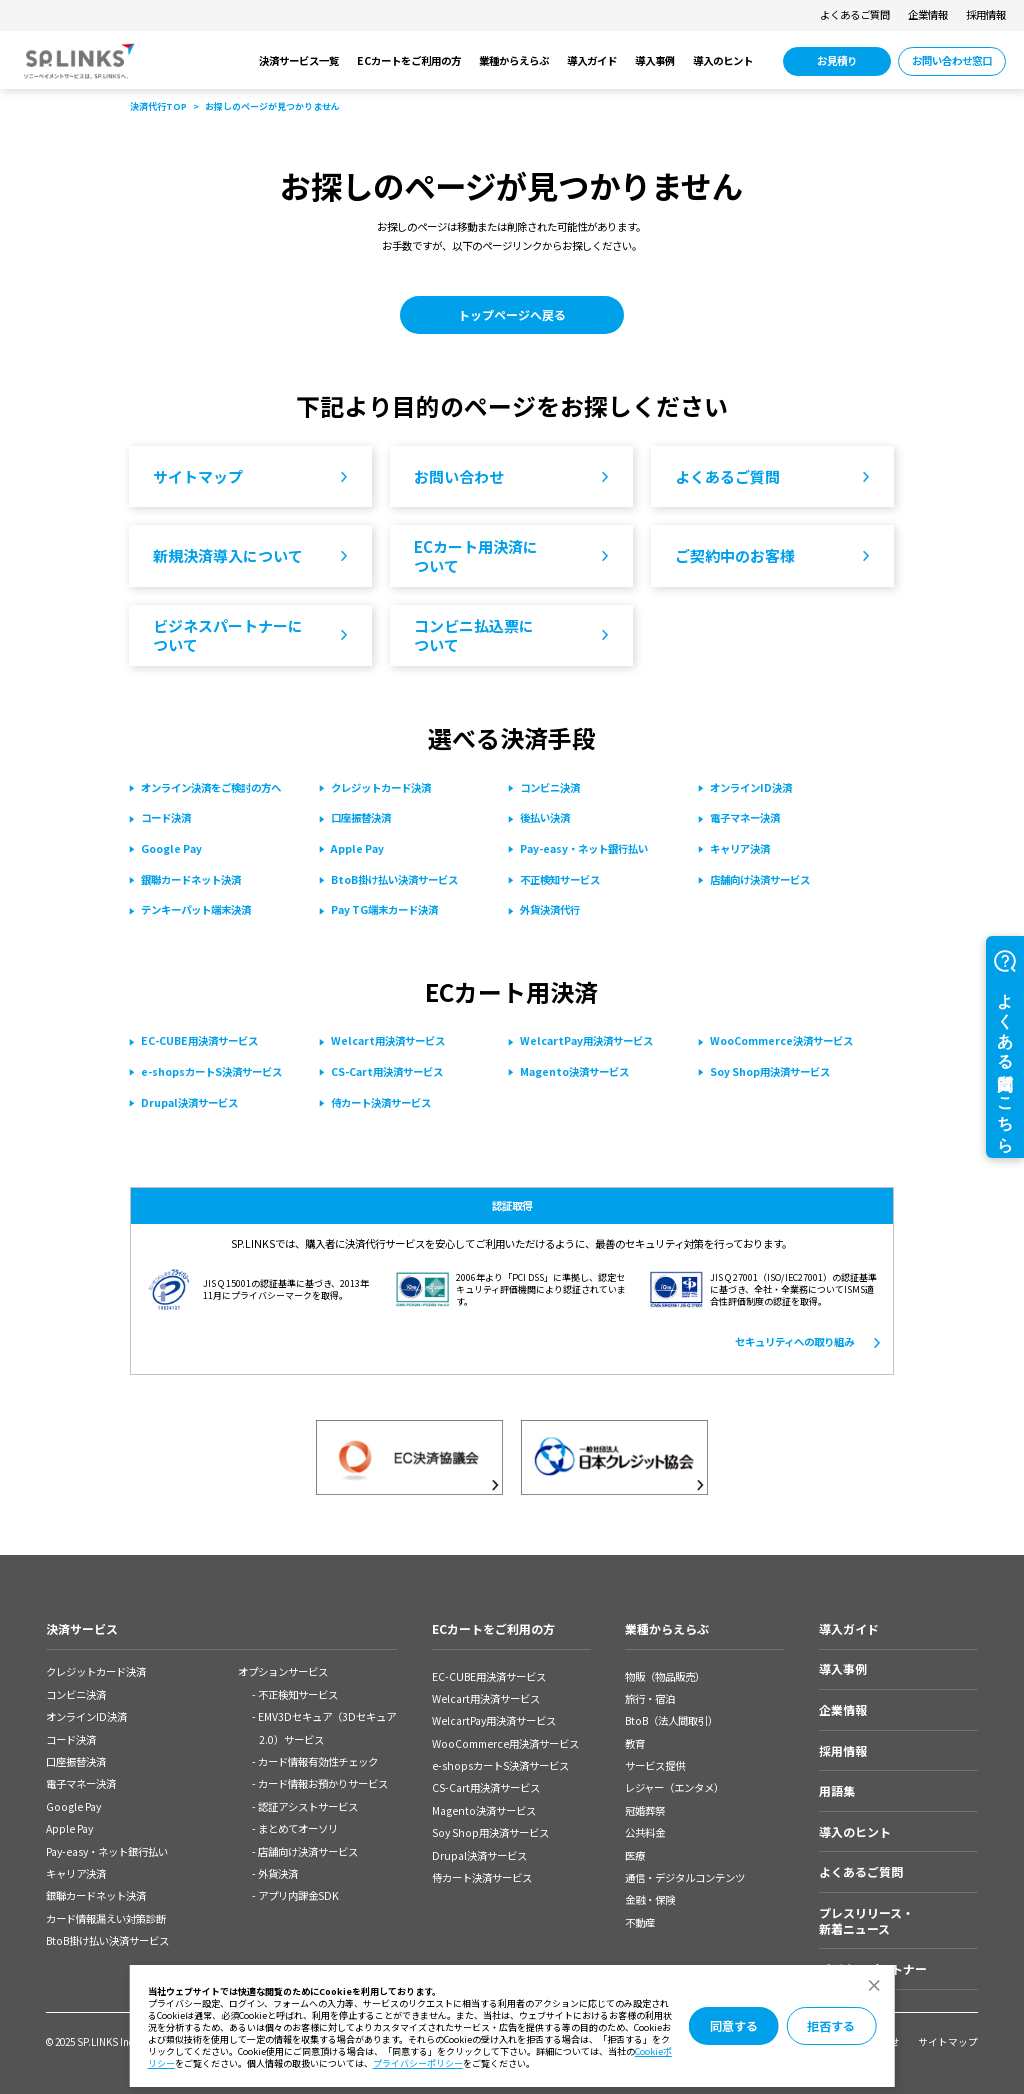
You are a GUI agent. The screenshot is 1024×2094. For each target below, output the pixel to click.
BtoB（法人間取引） (671, 1720)
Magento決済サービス (484, 1810)
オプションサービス (283, 1671)
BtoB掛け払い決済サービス (107, 1940)
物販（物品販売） (665, 1676)
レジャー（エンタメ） (674, 1787)
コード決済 (71, 1739)
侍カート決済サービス (482, 1877)
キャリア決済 (76, 1873)
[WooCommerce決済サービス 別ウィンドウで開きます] (781, 1041)
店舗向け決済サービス (308, 1851)
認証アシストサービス (308, 1806)
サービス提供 (655, 1765)
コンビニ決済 (76, 1694)
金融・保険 (650, 1899)
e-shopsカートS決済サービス (500, 1765)
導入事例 (655, 60)
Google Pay (73, 1806)
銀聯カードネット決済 (96, 1895)
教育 (635, 1743)
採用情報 (986, 14)
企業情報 (928, 14)
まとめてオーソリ (298, 1828)
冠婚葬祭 (645, 1810)
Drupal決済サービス (479, 1855)
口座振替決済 (76, 1761)
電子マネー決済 (81, 1783)
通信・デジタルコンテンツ (685, 1877)
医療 (635, 1855)
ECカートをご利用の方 (409, 60)
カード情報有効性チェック (318, 1761)
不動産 (640, 1922)
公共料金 (645, 1832)
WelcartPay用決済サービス (494, 1720)
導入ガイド (592, 60)
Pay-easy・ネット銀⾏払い (107, 1851)
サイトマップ (948, 2042)
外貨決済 (278, 1873)
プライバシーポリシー (418, 2063)
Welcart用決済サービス (486, 1698)
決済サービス (82, 1628)
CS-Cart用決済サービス (486, 1787)
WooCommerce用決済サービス (505, 1743)
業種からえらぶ (514, 60)
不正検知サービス (298, 1694)
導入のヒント (723, 60)
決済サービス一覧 (299, 60)
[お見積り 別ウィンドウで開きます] (837, 61)
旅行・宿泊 (650, 1698)
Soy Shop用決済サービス (490, 1832)
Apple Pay (69, 1828)
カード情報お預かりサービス (323, 1783)
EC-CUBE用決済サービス (489, 1676)
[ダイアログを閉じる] (873, 1985)
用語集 (837, 1790)
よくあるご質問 (855, 14)
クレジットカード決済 (96, 1671)
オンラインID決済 (86, 1716)
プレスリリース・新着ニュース (866, 1920)
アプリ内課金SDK (298, 1895)
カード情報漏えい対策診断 (106, 1918)
